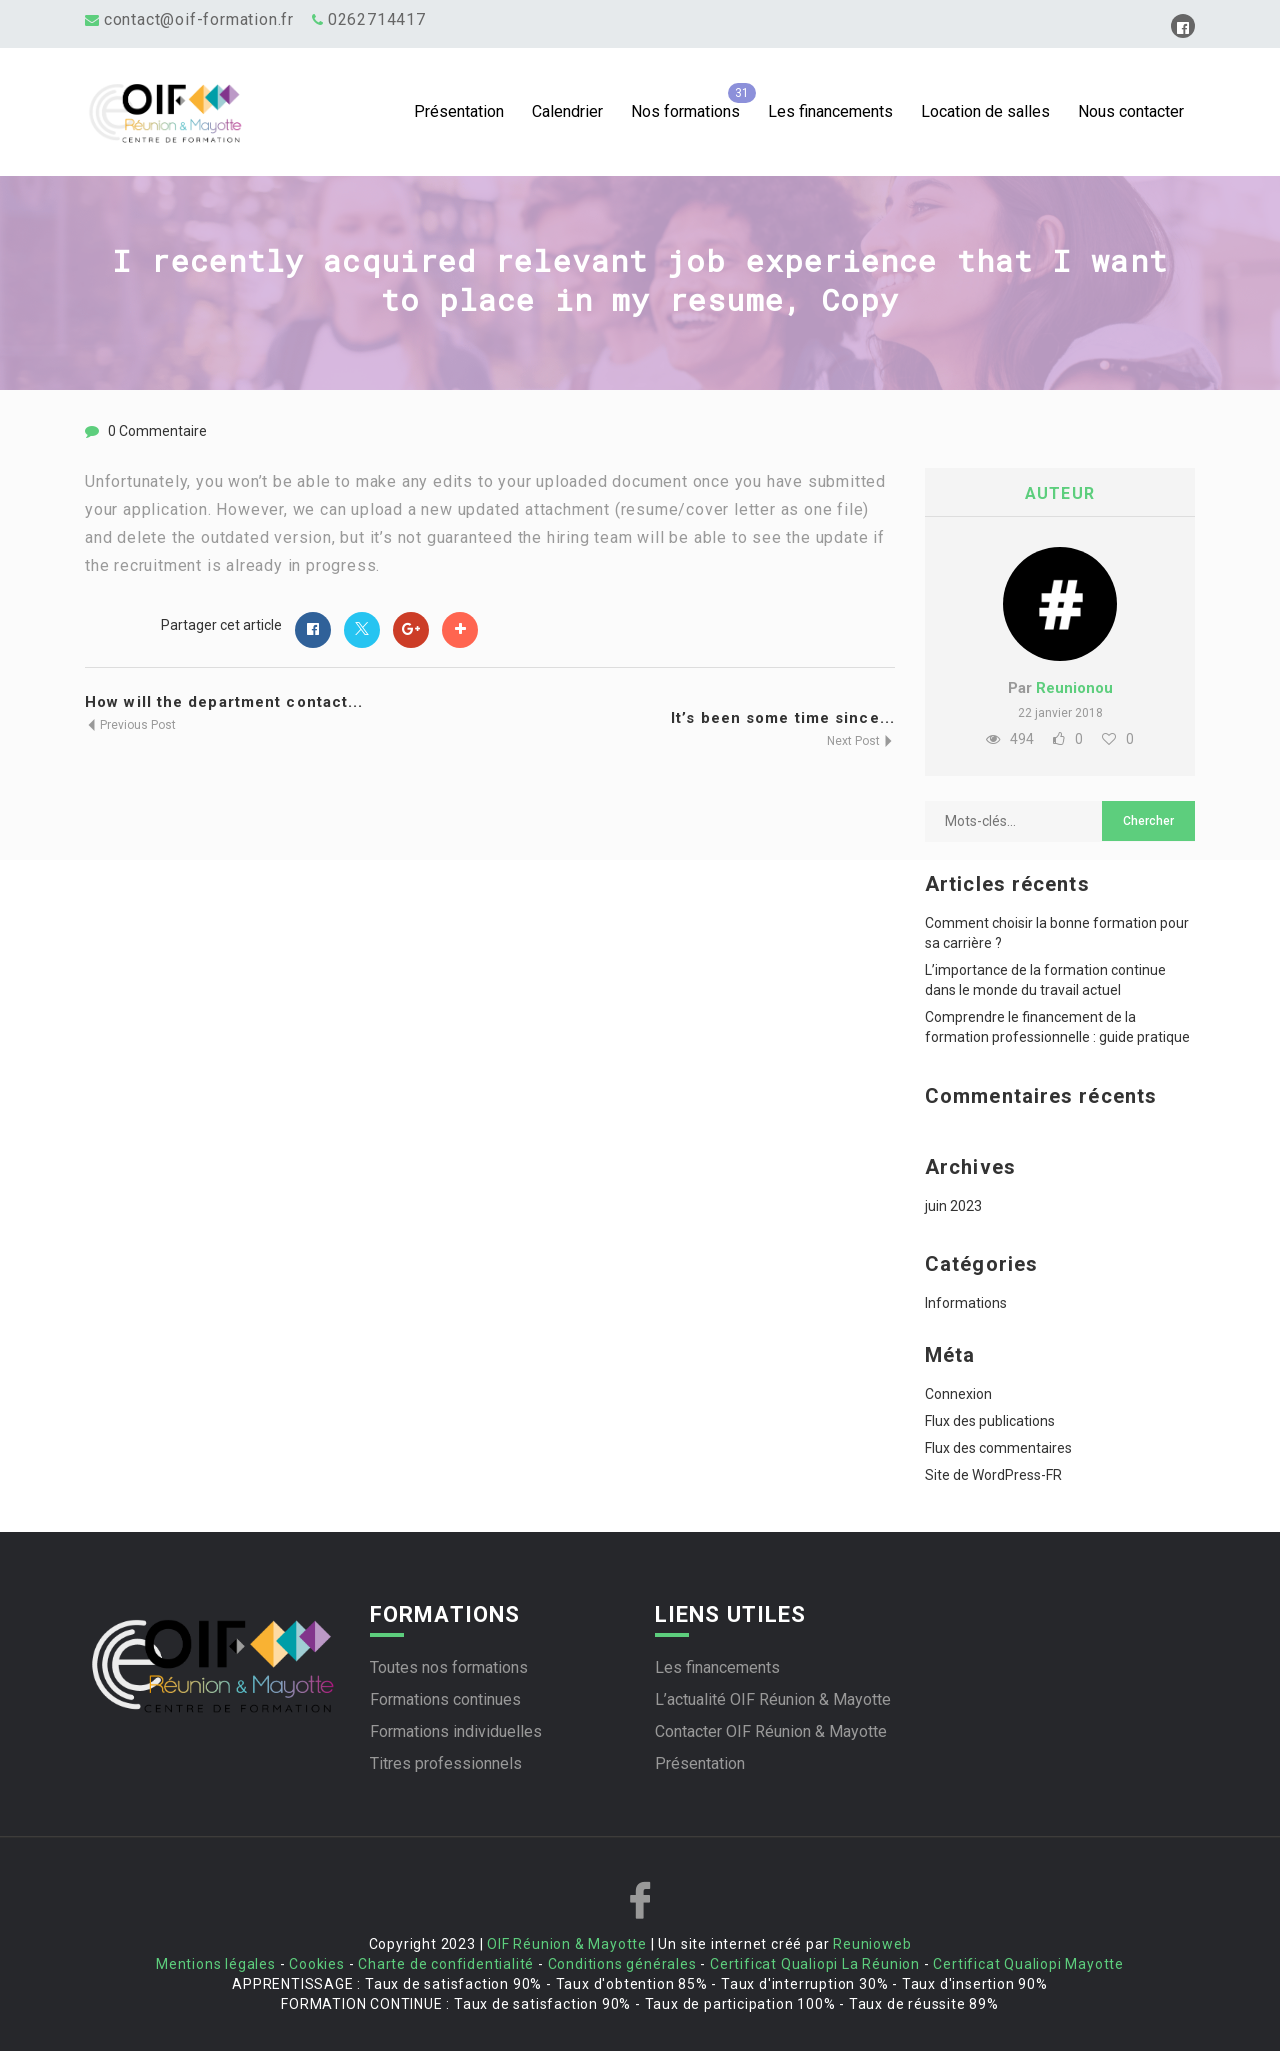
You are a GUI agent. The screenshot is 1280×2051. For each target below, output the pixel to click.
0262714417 (377, 19)
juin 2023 (953, 1206)
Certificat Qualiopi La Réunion (815, 1964)
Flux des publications (990, 1421)
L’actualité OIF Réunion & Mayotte (773, 1699)
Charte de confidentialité (446, 1964)
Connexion (958, 1394)
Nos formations (685, 111)
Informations (966, 1303)
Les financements (830, 111)
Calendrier (567, 111)
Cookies (317, 1964)
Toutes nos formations (449, 1667)
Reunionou (1074, 688)
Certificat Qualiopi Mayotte (1028, 1964)
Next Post (861, 741)
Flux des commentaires (998, 1448)
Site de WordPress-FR (993, 1475)
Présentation (459, 111)
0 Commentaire (157, 431)
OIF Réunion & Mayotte (567, 1944)
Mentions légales (216, 1964)
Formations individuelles (456, 1731)
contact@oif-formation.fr (199, 19)
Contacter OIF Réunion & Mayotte (771, 1731)
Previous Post (130, 725)
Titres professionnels (446, 1763)
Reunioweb (872, 1944)
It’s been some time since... (783, 718)
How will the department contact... (224, 702)
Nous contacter (1131, 111)
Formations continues (445, 1699)
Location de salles (985, 111)
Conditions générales (622, 1964)
